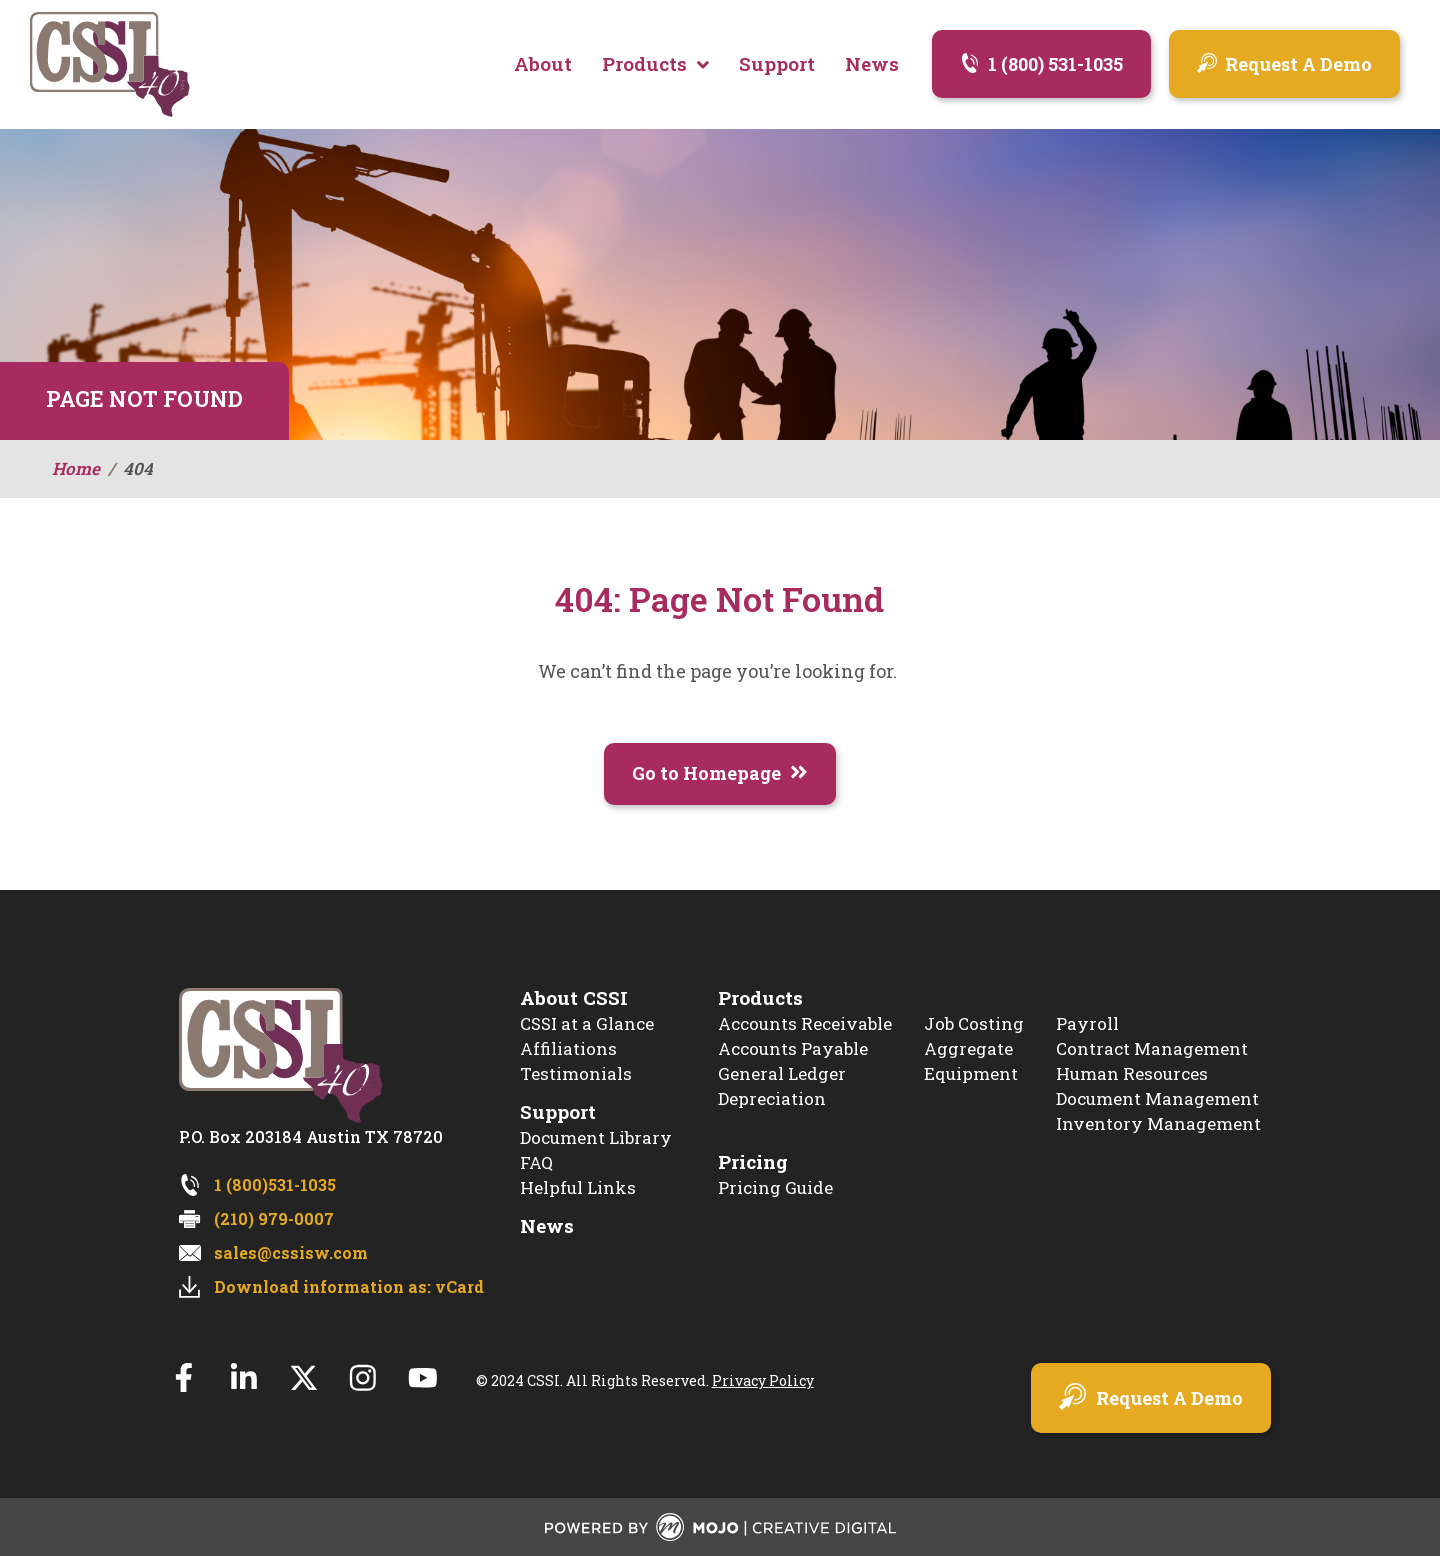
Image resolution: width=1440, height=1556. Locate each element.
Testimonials (576, 1074)
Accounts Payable (793, 1049)
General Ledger (782, 1074)
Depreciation (772, 1099)
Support (558, 1112)
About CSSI (574, 998)
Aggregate (968, 1049)
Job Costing (974, 1024)
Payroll (1087, 1024)
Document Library (596, 1138)
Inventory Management (1158, 1124)
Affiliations (568, 1049)
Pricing (753, 1162)
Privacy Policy (764, 1381)
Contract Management (1152, 1049)
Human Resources (1132, 1074)
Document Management (1157, 1099)
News (547, 1226)
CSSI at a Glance (587, 1024)
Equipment (971, 1074)
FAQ (536, 1163)
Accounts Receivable (805, 1024)
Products (760, 998)
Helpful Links (578, 1188)
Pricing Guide (775, 1188)
